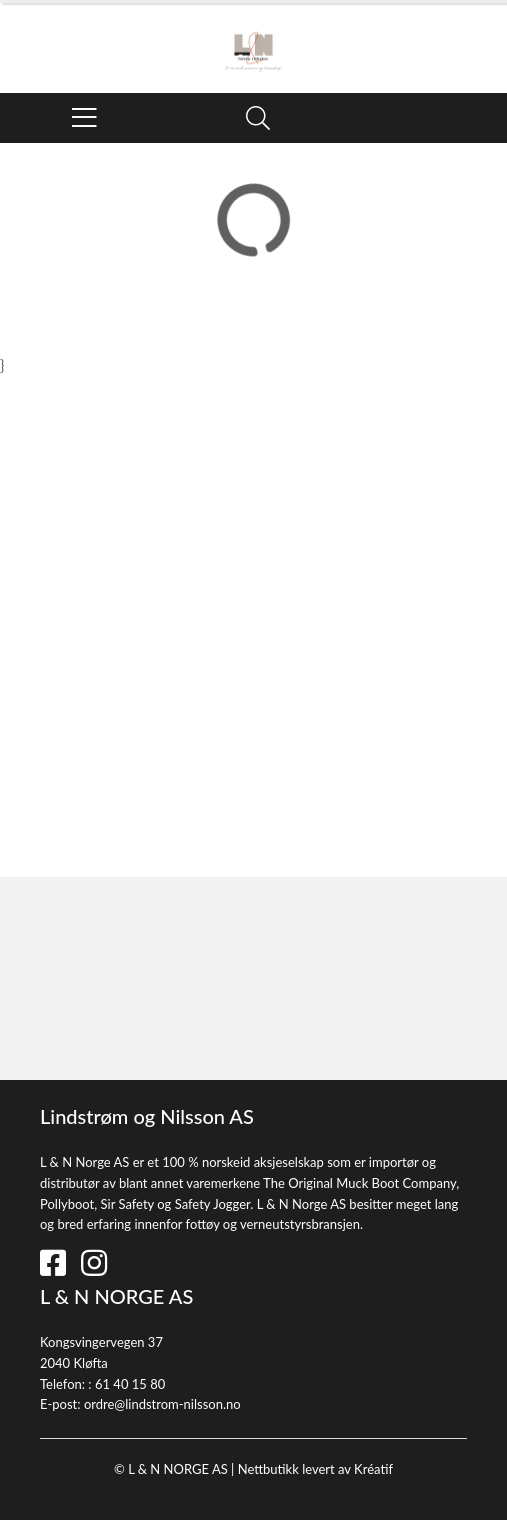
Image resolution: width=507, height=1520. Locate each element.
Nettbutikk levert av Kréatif (315, 1469)
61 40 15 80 (130, 1384)
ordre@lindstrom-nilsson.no (162, 1404)
